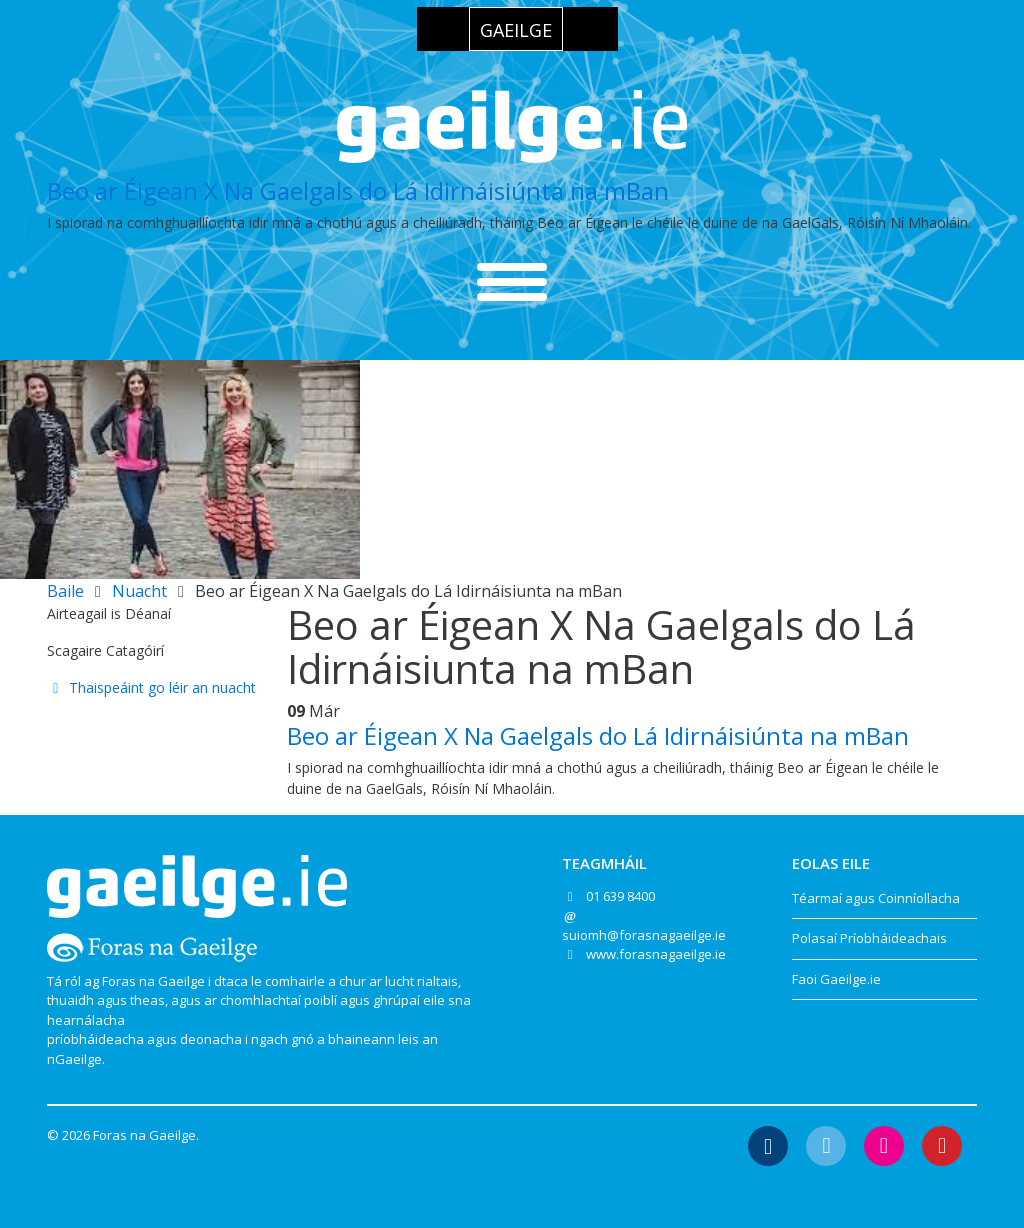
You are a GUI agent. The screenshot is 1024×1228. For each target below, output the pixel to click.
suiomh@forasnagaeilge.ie (644, 935)
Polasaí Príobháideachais (869, 938)
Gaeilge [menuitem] (516, 30)
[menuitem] (516, 29)
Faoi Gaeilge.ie (836, 979)
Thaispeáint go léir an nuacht (151, 687)
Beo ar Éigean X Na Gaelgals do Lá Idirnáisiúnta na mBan (358, 190)
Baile (65, 591)
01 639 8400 (620, 896)
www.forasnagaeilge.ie (656, 954)
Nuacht (139, 591)
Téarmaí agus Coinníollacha (876, 898)
